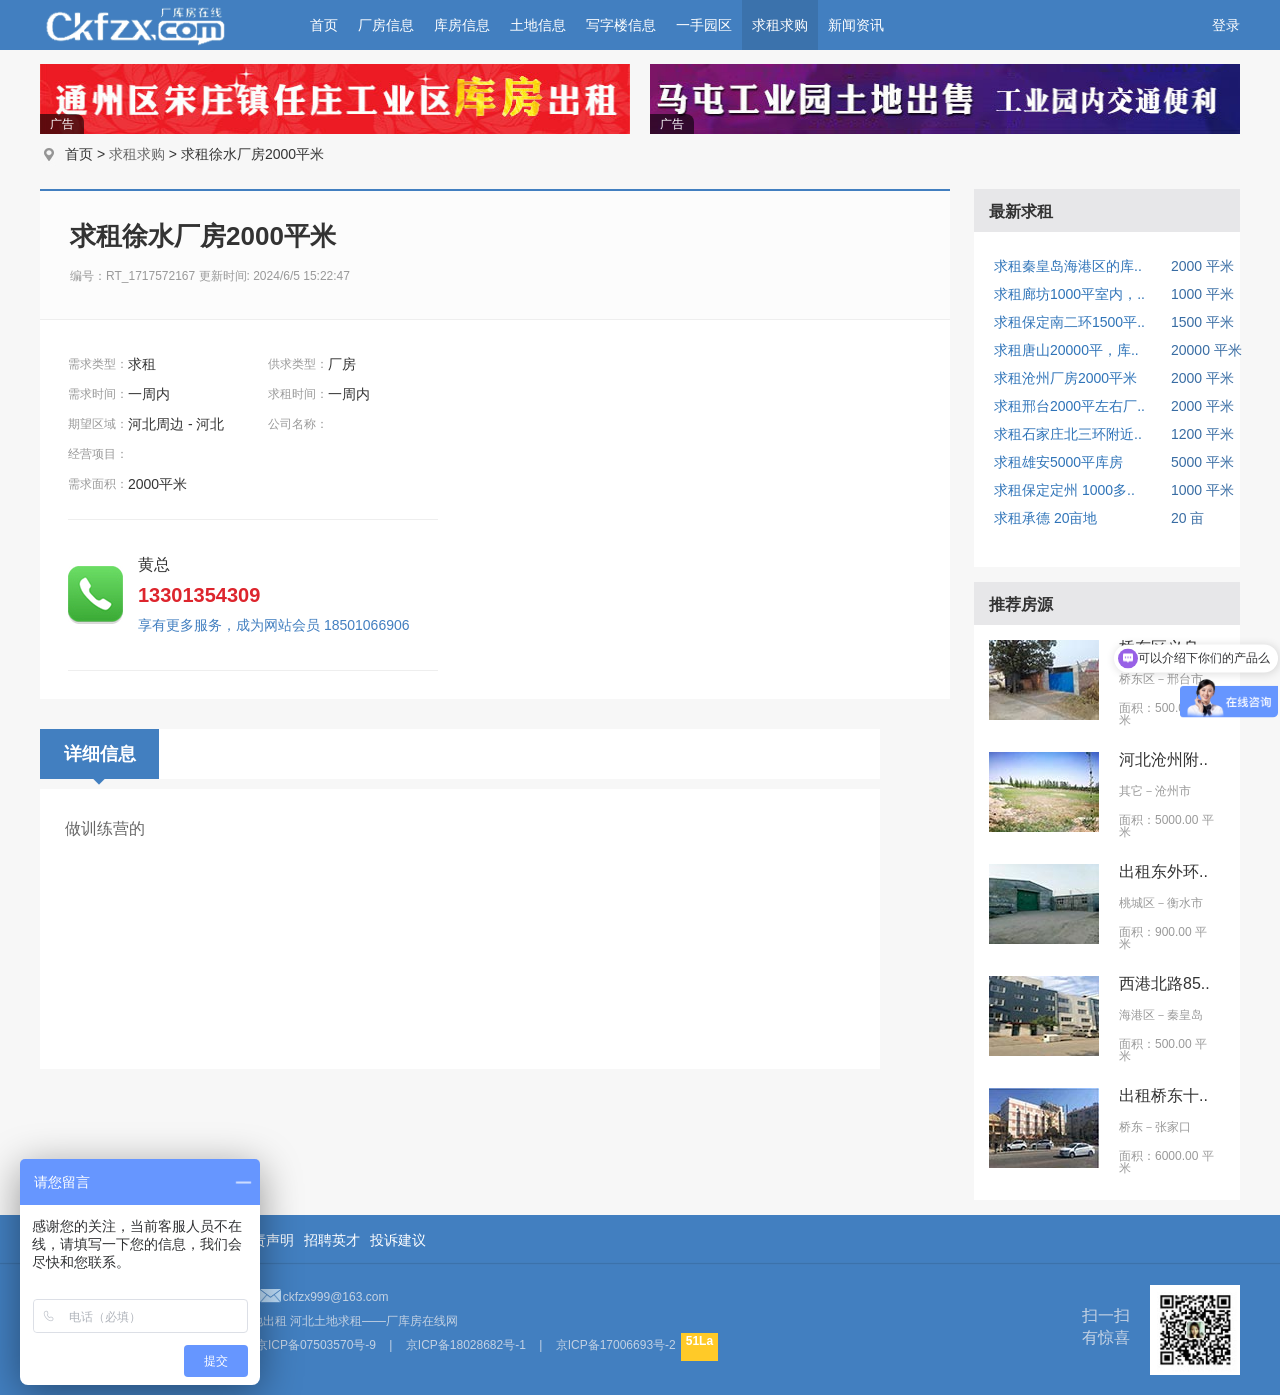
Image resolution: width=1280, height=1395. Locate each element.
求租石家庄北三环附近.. (1068, 434)
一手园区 (704, 25)
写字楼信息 (621, 25)
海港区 (1137, 1015)
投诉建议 (398, 1240)
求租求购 (780, 25)
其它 (1131, 791)
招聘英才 (332, 1240)
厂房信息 (386, 25)
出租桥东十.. (1163, 1095)
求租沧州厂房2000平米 (1065, 378)
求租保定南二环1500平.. (1069, 322)
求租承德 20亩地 (1045, 518)
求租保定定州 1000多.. (1064, 490)
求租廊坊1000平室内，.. (1069, 294)
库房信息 (462, 25)
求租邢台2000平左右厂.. (1069, 406)
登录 (1226, 25)
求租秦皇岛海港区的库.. (1068, 266)
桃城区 (1137, 903)
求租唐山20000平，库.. (1066, 350)
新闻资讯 (856, 25)
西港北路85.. (1164, 983)
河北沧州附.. (1163, 759)
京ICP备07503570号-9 (316, 1345)
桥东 (1131, 1127)
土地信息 (538, 25)
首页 (324, 25)
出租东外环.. (1163, 871)
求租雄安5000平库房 (1058, 462)
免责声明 (266, 1240)
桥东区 (1137, 679)
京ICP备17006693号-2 (616, 1345)
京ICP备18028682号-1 (466, 1345)
